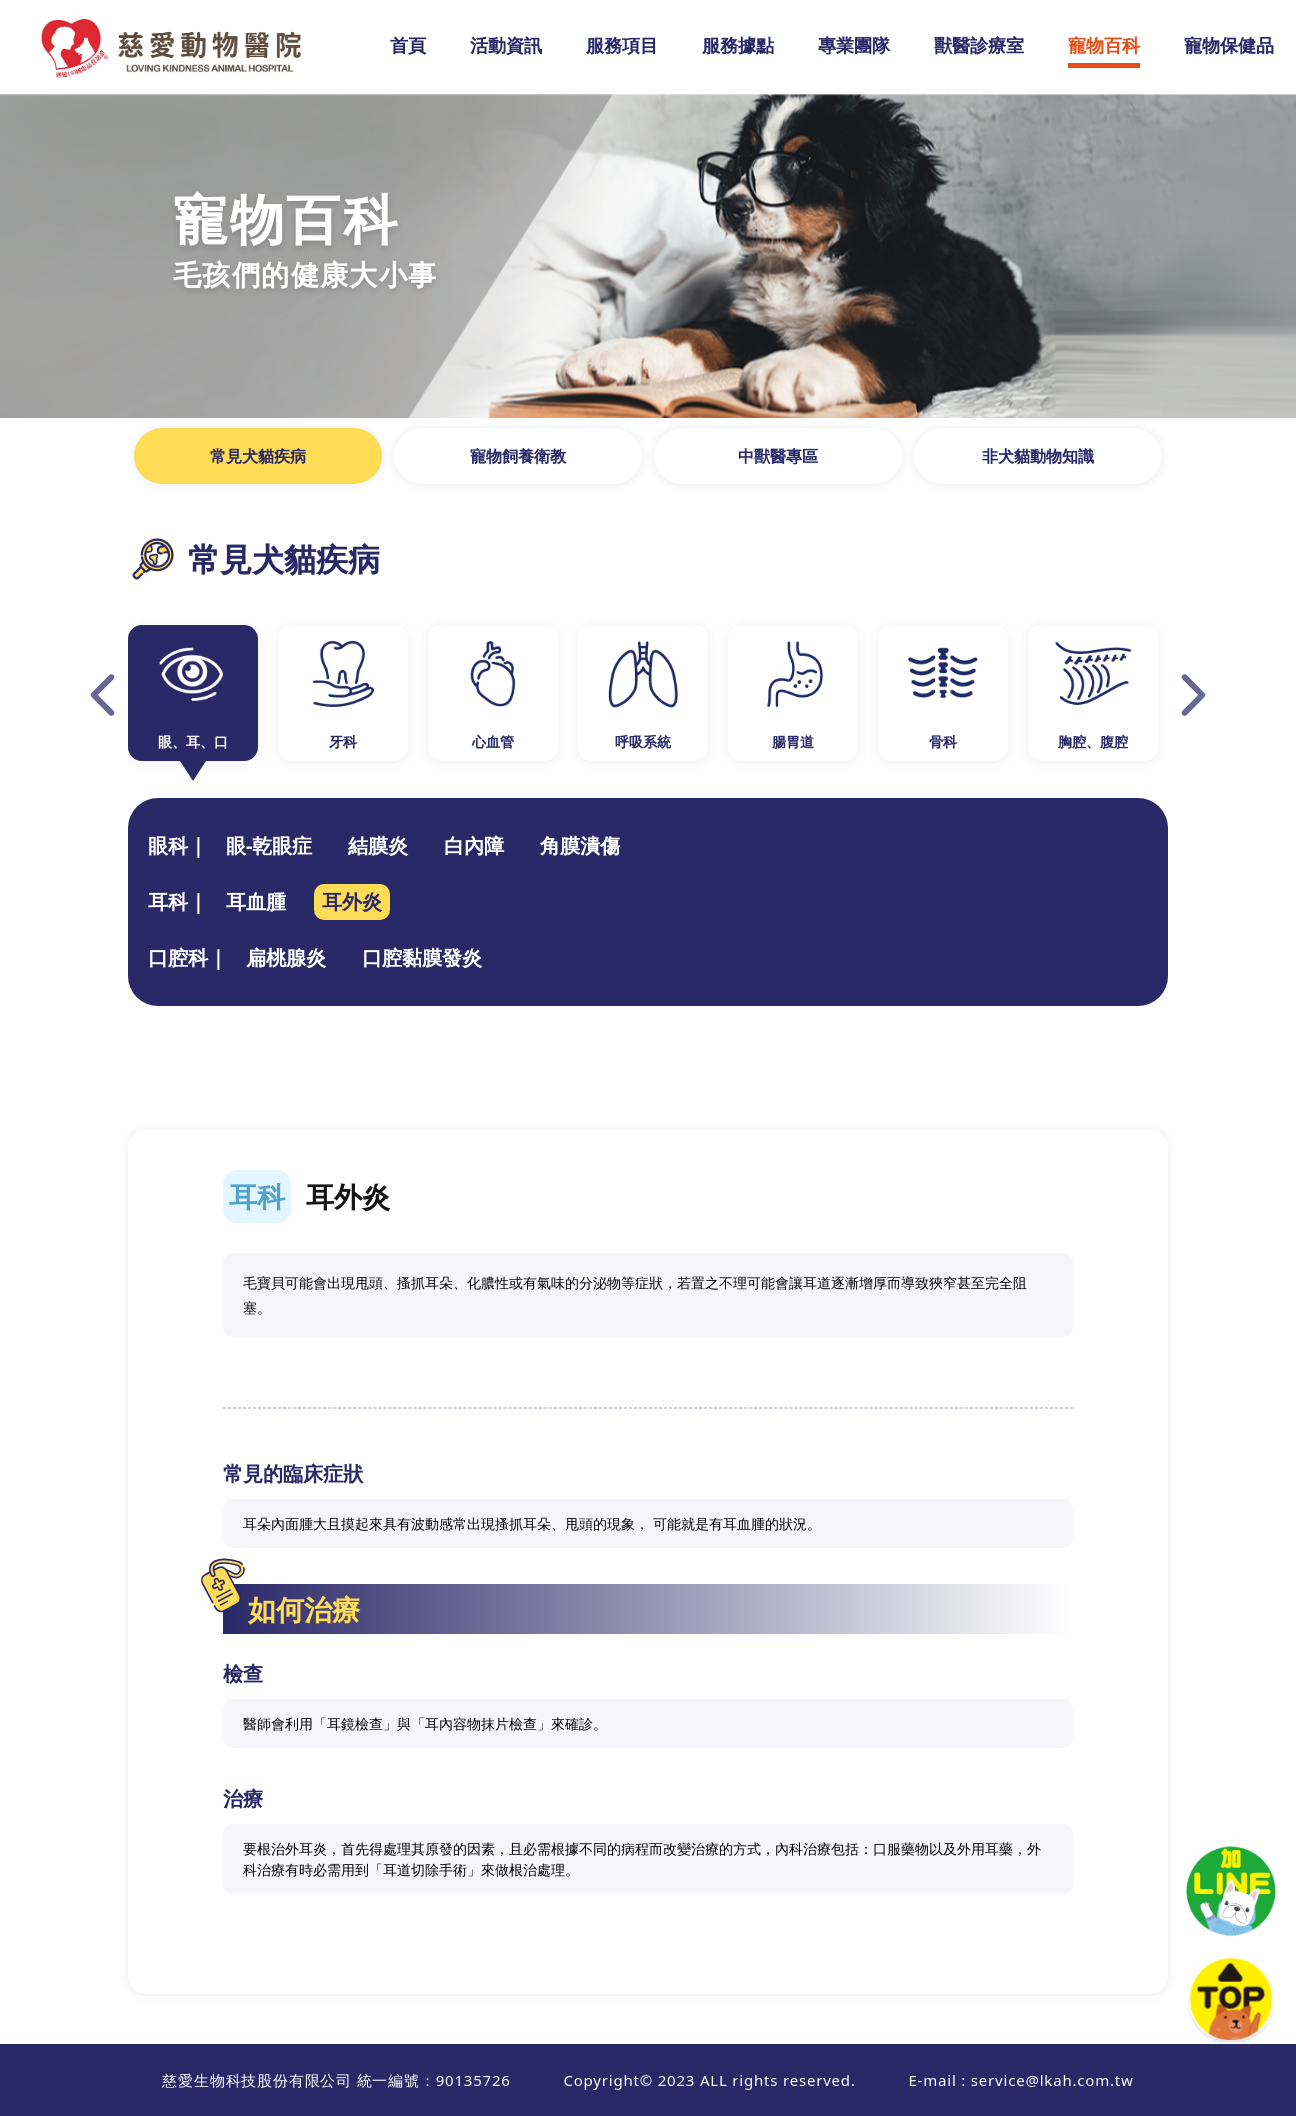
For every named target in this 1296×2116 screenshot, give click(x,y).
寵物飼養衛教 (518, 456)
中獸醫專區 (778, 456)
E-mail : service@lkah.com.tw (1020, 2080)
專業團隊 (854, 45)
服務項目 (622, 45)
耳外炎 (352, 901)
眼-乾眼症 (269, 845)
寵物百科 (1104, 45)
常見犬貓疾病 (258, 456)
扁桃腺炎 (286, 957)
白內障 (474, 845)
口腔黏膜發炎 (422, 957)
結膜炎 (378, 845)
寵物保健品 (1229, 45)
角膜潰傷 (580, 845)
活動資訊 (506, 45)
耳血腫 (256, 901)
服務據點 (738, 45)
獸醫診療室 (979, 45)
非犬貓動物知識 (1038, 456)
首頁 (408, 45)
